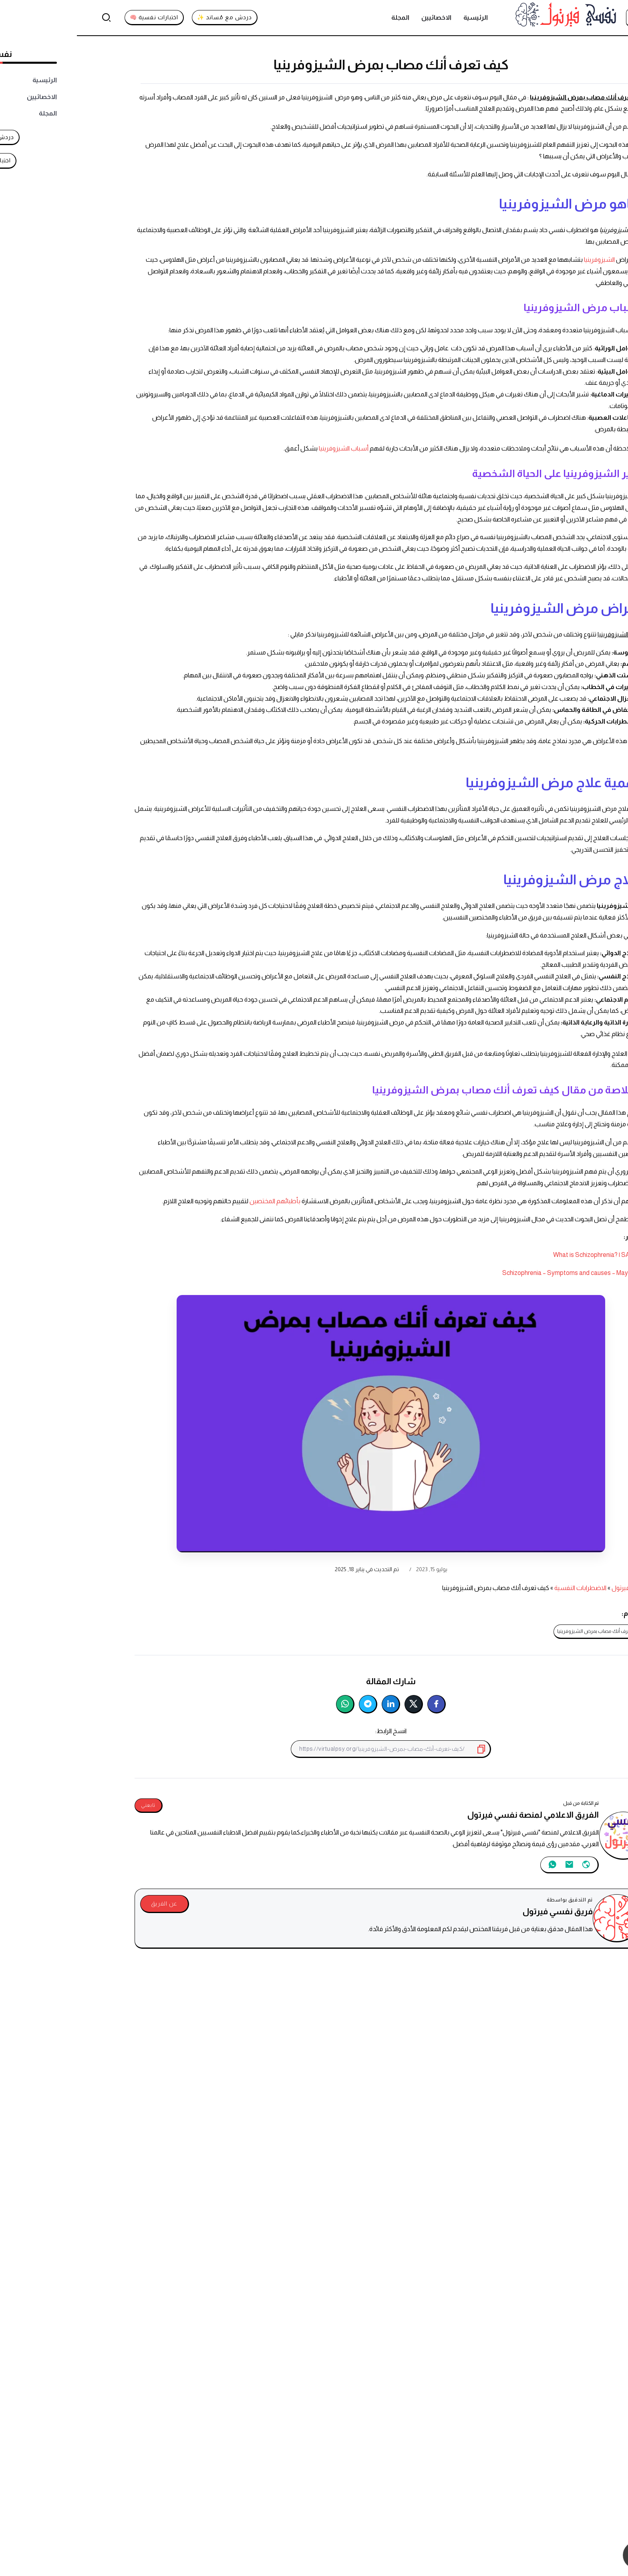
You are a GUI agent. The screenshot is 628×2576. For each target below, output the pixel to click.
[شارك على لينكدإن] (314, 1704)
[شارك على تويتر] (337, 1704)
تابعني (71, 1805)
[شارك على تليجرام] (291, 1704)
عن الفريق (87, 1903)
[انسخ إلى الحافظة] (404, 1749)
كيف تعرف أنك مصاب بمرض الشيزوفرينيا (523, 1631)
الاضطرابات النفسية (503, 1587)
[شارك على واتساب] (268, 1704)
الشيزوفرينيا (523, 259)
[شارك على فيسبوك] (359, 1704)
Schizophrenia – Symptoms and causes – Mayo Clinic (497, 1272)
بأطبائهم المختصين (199, 1201)
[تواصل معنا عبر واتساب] (583, 2555)
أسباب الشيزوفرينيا (267, 448)
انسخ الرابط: (314, 1730)
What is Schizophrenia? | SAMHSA (523, 1254)
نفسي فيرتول (552, 1587)
